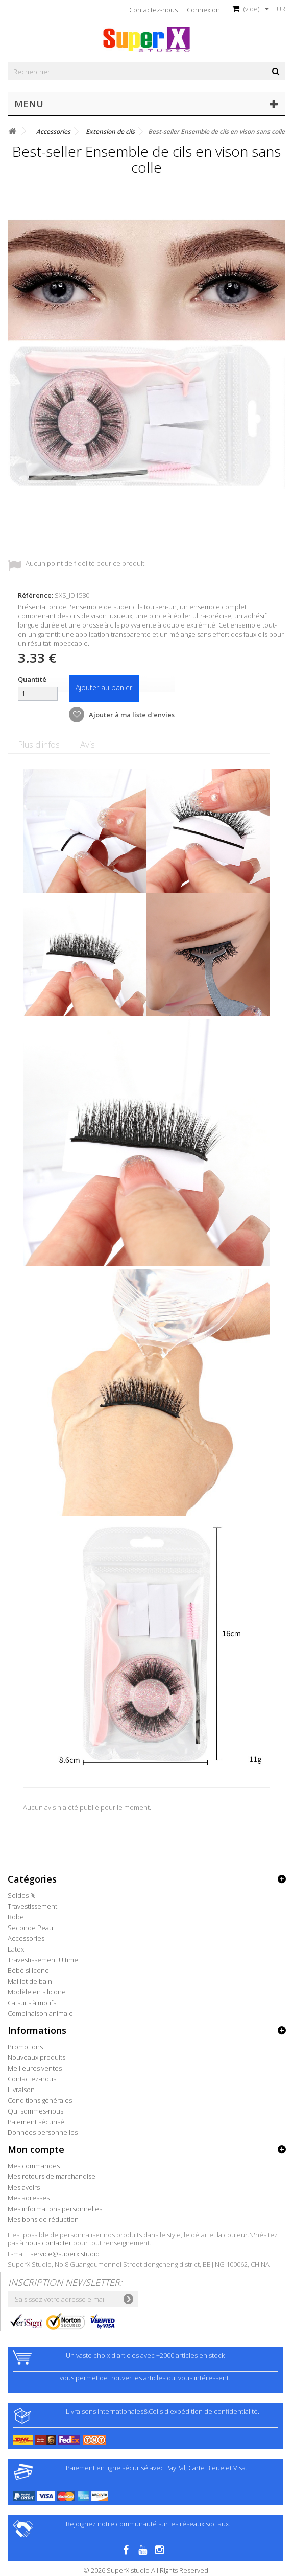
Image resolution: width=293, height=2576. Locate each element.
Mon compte (36, 2149)
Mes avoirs (24, 2187)
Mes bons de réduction (43, 2219)
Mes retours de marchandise (51, 2176)
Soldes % (22, 1895)
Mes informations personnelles (55, 2208)
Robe (16, 1916)
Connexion (203, 9)
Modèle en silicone (37, 1992)
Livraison (21, 2089)
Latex (16, 1949)
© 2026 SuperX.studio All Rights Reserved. (146, 2570)
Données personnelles (43, 2132)
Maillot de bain (30, 1981)
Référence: (35, 595)
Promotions (25, 2046)
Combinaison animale (40, 2013)
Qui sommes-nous (35, 2111)
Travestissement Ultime (43, 1959)
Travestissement (32, 1906)
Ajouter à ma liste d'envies (131, 715)
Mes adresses (29, 2197)
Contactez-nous (153, 9)
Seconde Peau (30, 1927)
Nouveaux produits (36, 2057)
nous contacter (48, 2242)
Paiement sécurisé (36, 2121)
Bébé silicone (28, 1970)
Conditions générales (40, 2100)
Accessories (26, 1938)
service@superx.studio (65, 2253)
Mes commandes (34, 2165)
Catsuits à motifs (32, 2002)
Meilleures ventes (35, 2068)
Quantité (32, 679)
